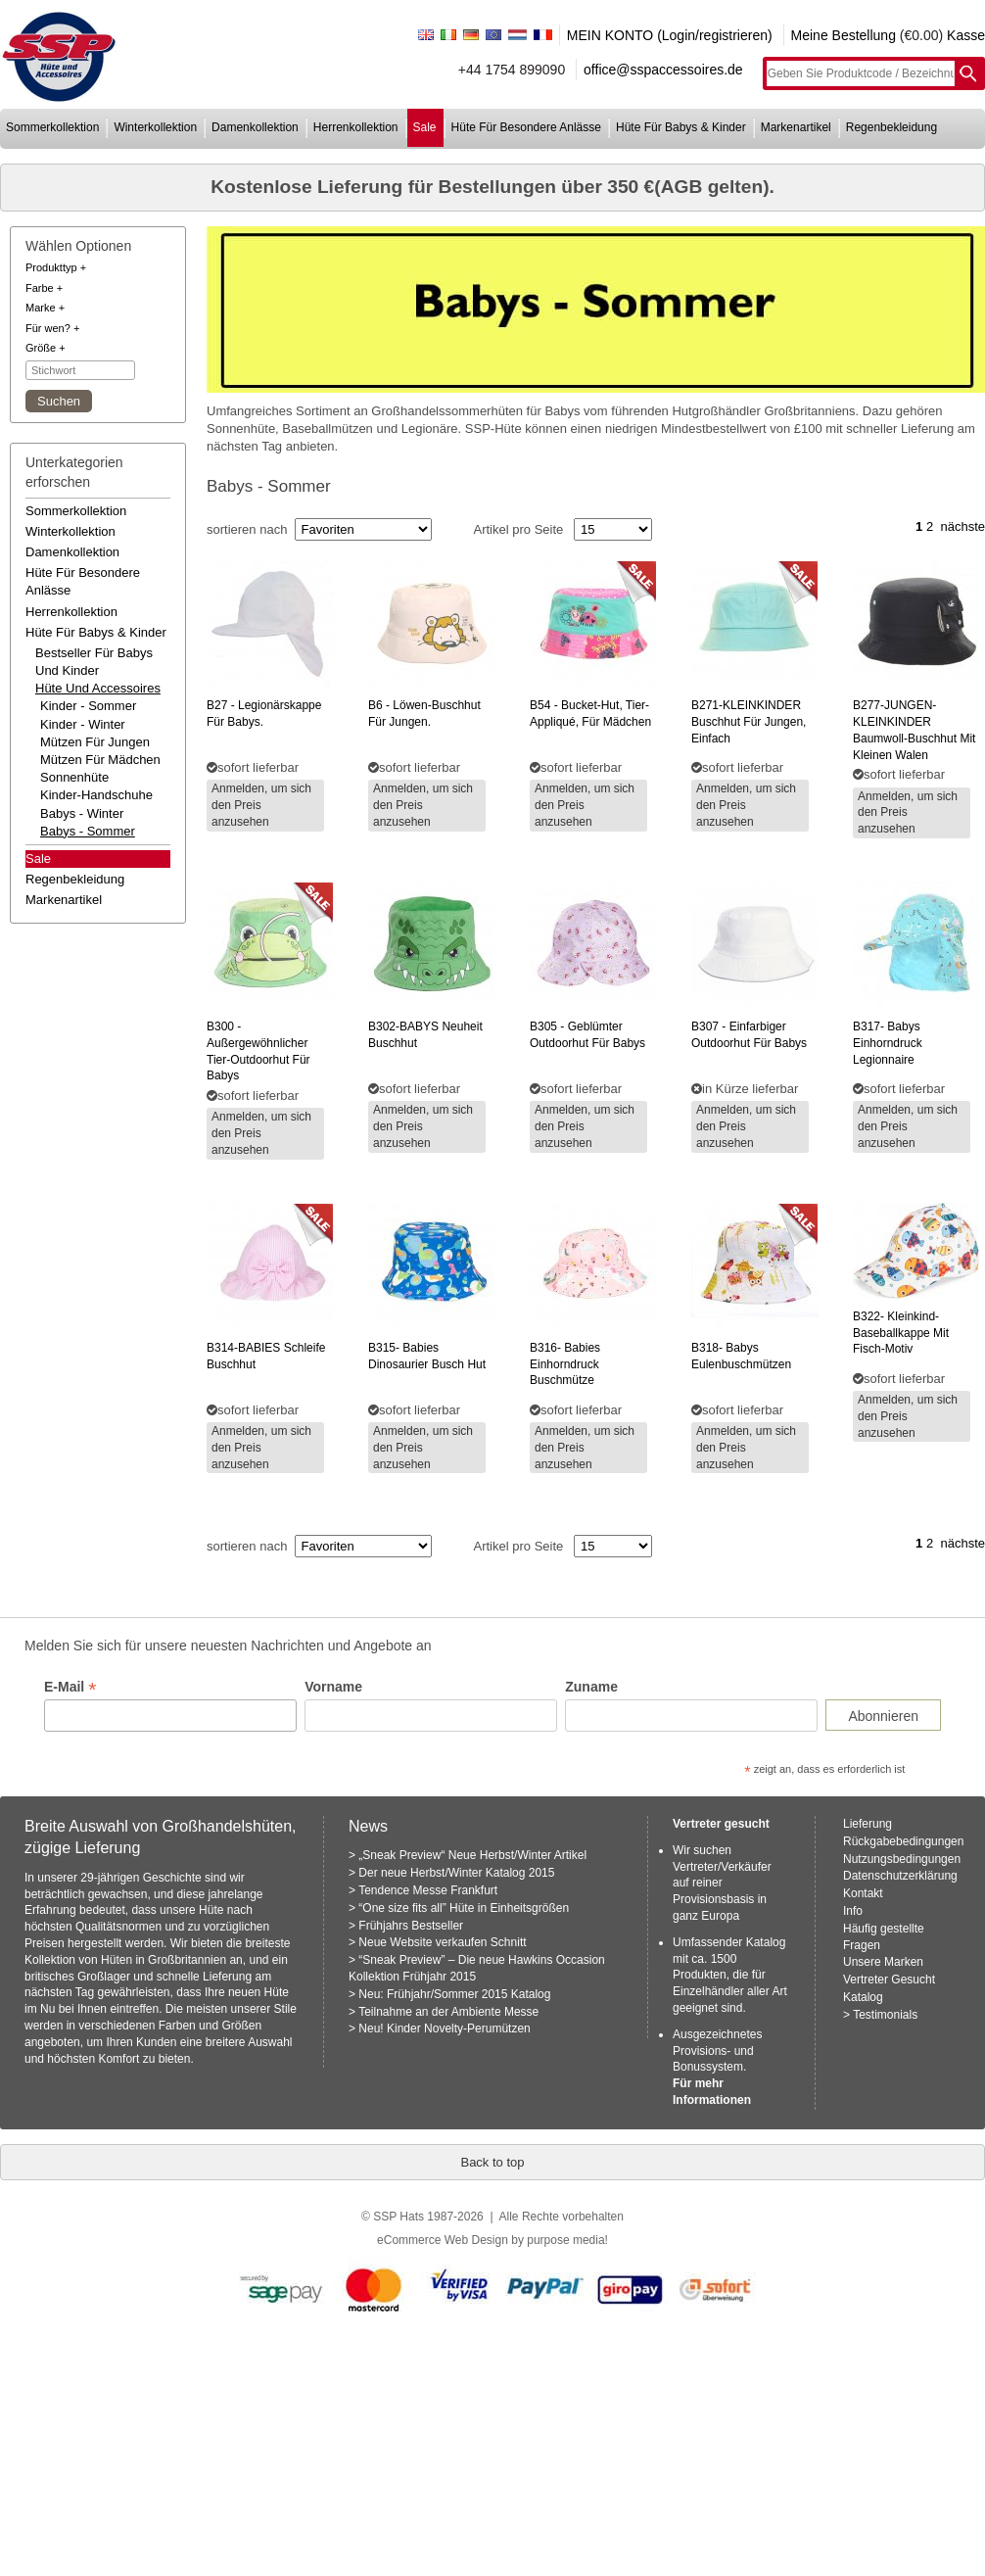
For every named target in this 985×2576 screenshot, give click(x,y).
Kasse (966, 35)
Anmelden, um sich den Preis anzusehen (261, 805)
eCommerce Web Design (442, 2240)
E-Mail (70, 1687)
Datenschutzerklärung (900, 1876)
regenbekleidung (891, 127)
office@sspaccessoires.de (663, 69)
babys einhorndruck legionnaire (887, 1043)
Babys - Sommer (87, 831)
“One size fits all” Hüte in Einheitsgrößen (463, 1908)
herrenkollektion (356, 127)
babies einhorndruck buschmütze (565, 1364)
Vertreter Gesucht (889, 1979)
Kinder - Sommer (88, 705)
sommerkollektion (52, 127)
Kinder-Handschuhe (96, 794)
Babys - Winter (81, 813)
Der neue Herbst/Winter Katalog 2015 (456, 1873)
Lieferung (867, 1824)
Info (853, 1911)
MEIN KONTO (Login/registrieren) (670, 35)
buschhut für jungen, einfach (748, 721)
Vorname (333, 1686)
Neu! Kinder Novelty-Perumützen (444, 2028)
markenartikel (796, 127)
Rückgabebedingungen (903, 1841)
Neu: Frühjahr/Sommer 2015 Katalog (454, 1994)
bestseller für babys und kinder (94, 661)
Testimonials (885, 2015)
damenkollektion (255, 127)
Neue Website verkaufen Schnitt (442, 1942)
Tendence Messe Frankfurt (427, 1890)
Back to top (492, 2162)
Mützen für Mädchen (100, 759)
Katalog (863, 1997)
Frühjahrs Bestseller (410, 1925)
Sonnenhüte (74, 777)
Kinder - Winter (82, 724)
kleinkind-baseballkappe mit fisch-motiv (901, 1333)
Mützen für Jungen (95, 742)
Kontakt (863, 1893)
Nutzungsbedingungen (902, 1859)
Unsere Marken (883, 1962)
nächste (962, 526)
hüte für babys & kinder (681, 127)
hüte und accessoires (98, 688)
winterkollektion (155, 127)
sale (425, 127)
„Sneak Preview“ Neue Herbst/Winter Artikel (472, 1855)
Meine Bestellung (843, 35)
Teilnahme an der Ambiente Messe (448, 2012)
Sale (38, 858)
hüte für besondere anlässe (526, 127)
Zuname (591, 1686)
